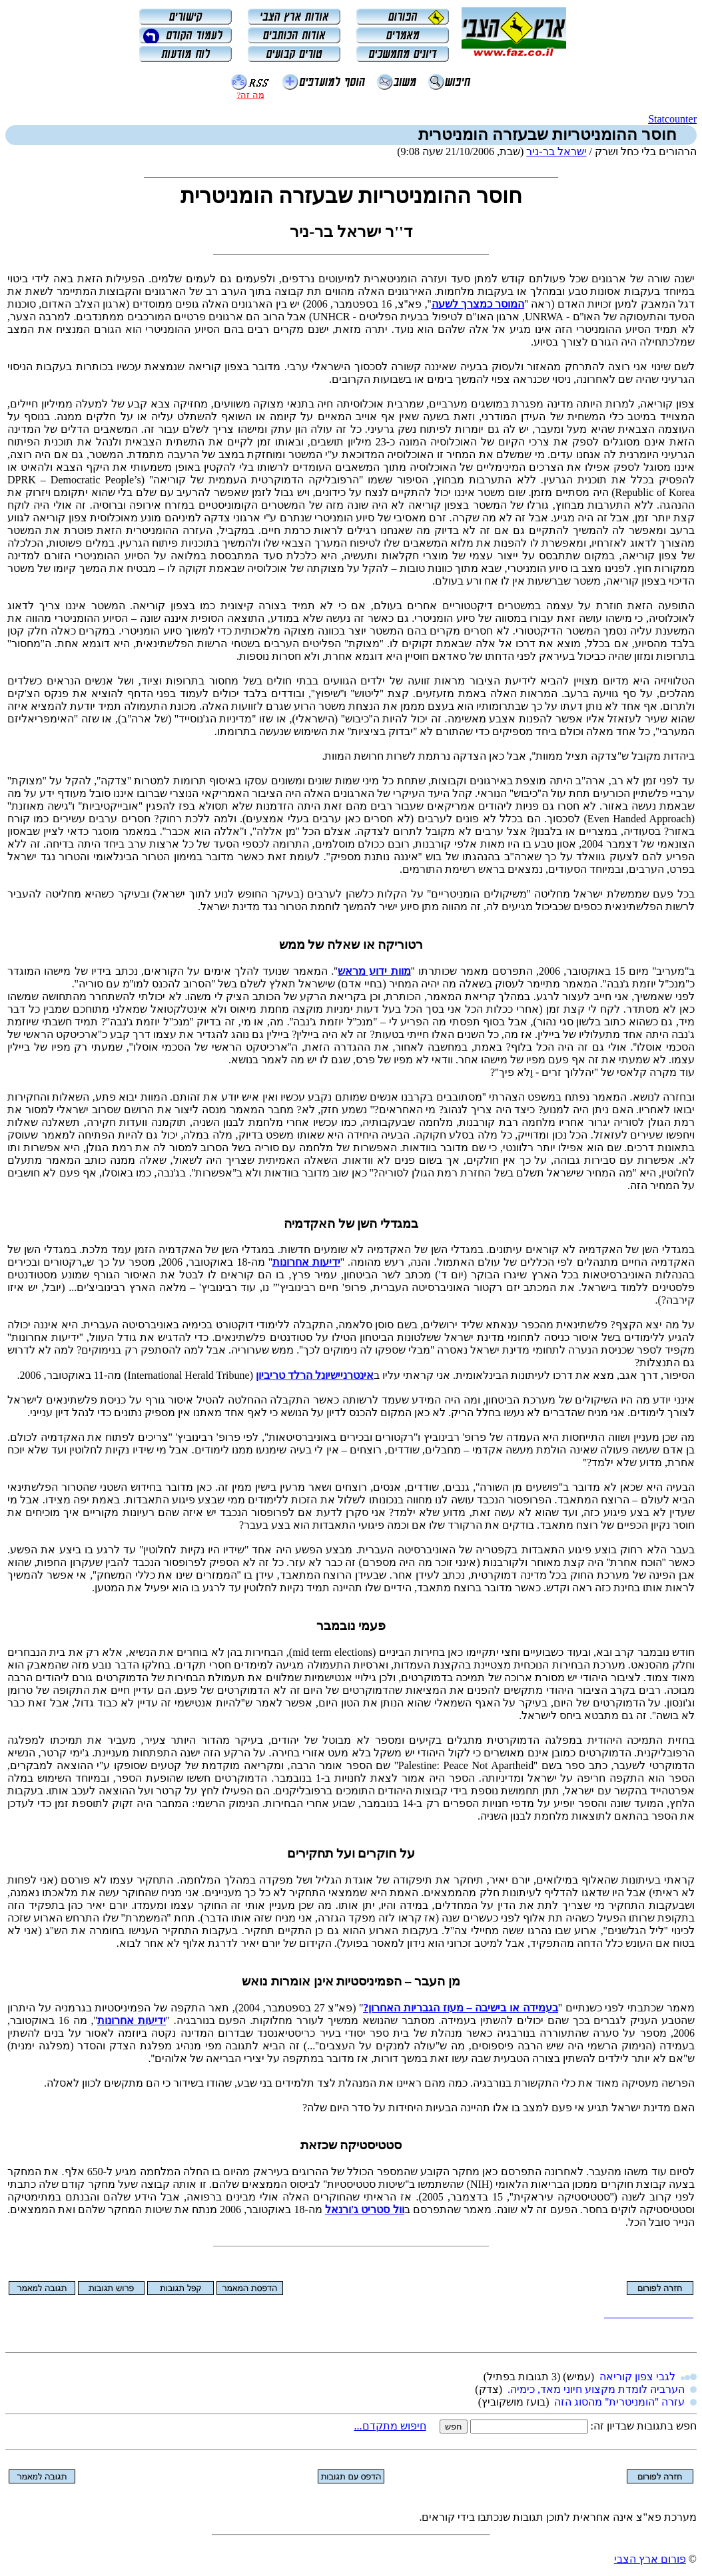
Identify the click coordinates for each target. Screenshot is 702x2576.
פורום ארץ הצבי (650, 2559)
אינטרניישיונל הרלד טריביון (315, 1375)
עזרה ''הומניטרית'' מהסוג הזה (619, 2402)
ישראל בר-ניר (556, 151)
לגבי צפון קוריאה (637, 2376)
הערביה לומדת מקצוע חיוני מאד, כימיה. (596, 2389)
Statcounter (672, 119)
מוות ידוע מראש (374, 971)
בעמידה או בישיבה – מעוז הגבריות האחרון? (460, 2007)
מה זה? (250, 95)
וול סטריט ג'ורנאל (364, 2209)
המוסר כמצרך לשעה (478, 304)
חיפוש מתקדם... (390, 2426)
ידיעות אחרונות (306, 1262)
